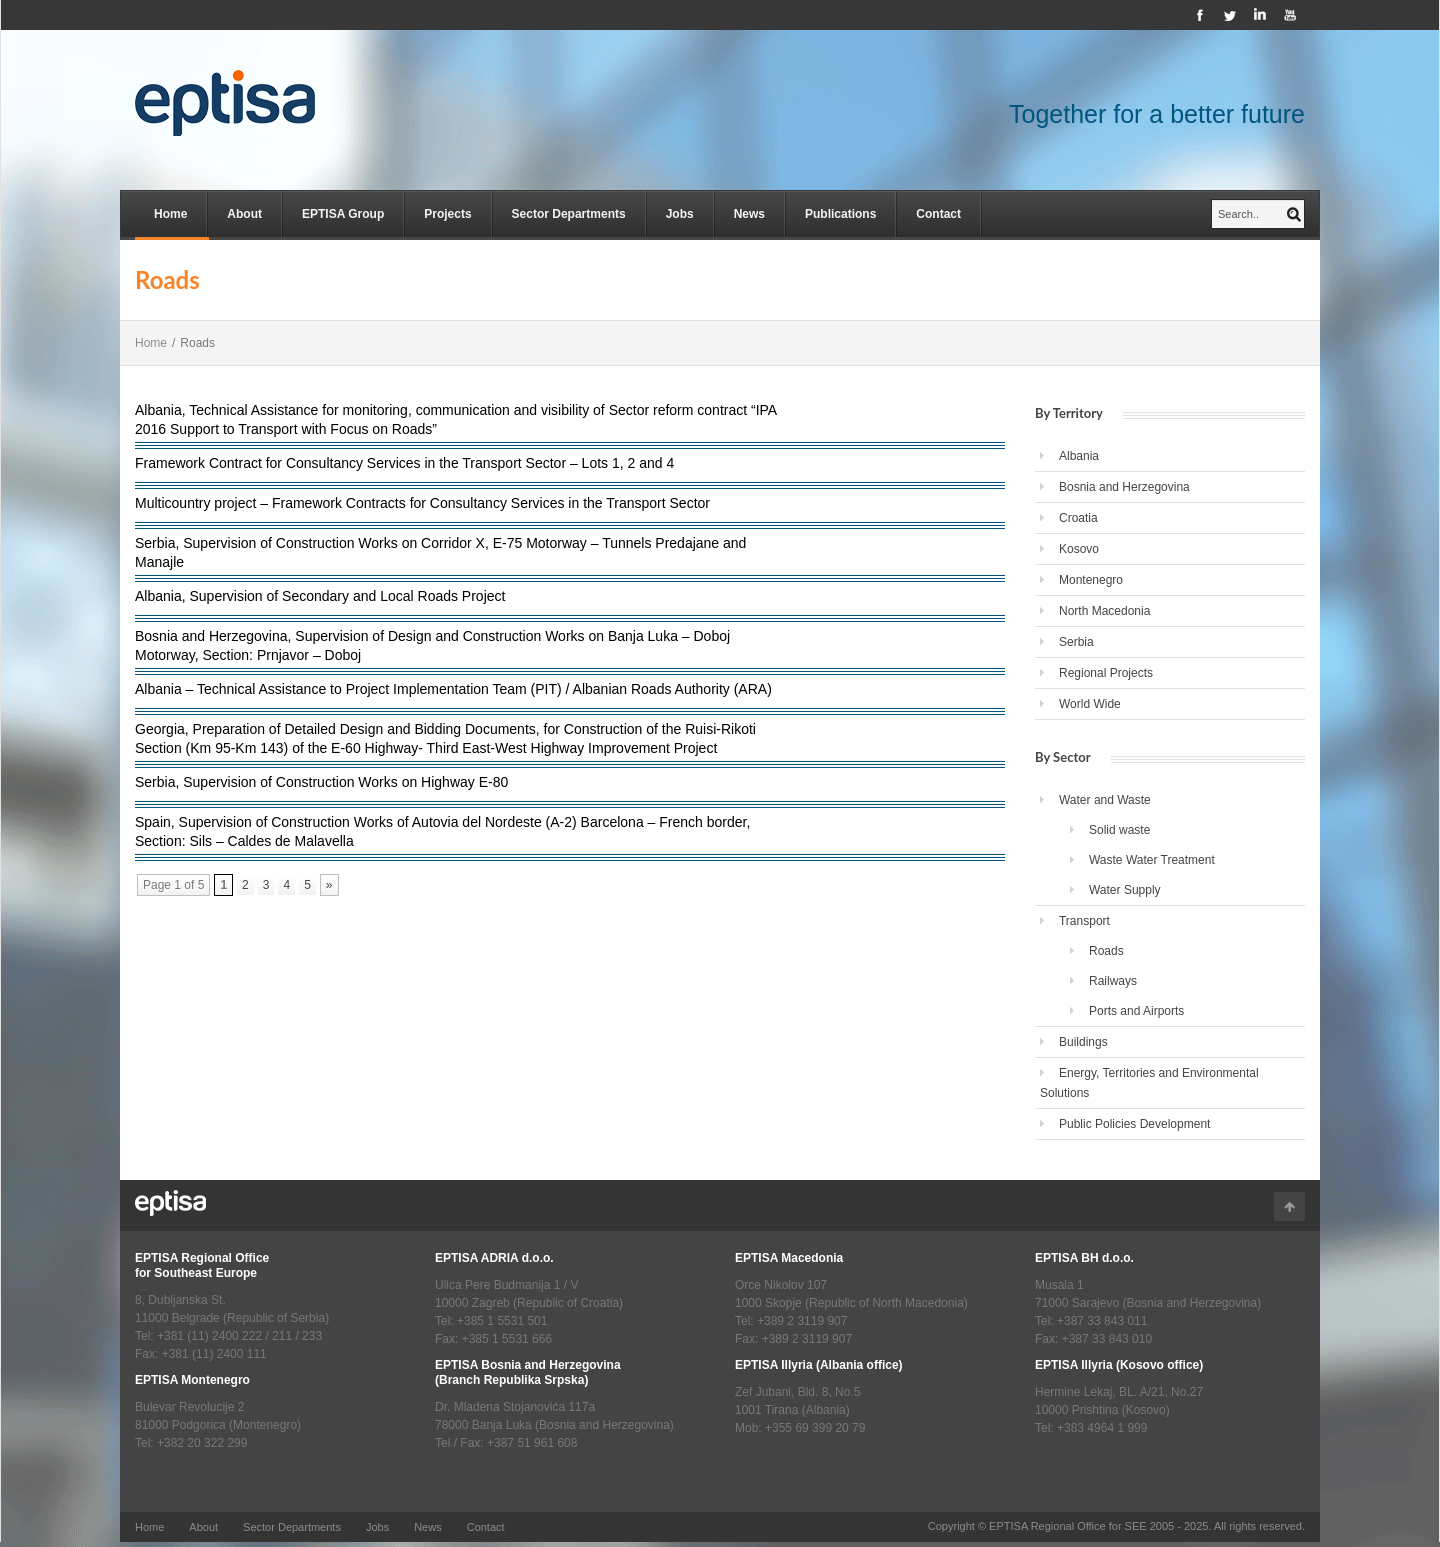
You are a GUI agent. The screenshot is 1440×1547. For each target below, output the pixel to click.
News (749, 214)
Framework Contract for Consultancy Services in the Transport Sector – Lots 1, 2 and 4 (404, 463)
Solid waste (1119, 830)
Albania (1079, 456)
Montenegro (1091, 580)
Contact (938, 214)
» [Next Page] (329, 885)
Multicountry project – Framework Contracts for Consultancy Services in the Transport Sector (422, 503)
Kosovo (1079, 549)
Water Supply (1125, 890)
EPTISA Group (343, 214)
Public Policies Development (1134, 1124)
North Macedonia (1104, 611)
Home (170, 214)
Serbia (1076, 642)
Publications (840, 214)
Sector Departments (569, 214)
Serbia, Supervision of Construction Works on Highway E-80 (321, 782)
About (244, 214)
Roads (1106, 951)
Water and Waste (1105, 800)
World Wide (1090, 704)
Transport (1084, 921)
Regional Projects (1106, 673)
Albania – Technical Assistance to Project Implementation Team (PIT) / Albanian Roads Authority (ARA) (453, 689)
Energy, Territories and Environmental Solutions (1149, 1083)
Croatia (1078, 518)
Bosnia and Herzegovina (1124, 487)
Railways (1113, 981)
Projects (447, 214)
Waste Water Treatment (1152, 860)
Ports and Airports (1136, 1011)
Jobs (680, 214)
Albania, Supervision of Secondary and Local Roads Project (320, 596)
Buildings (1083, 1042)
